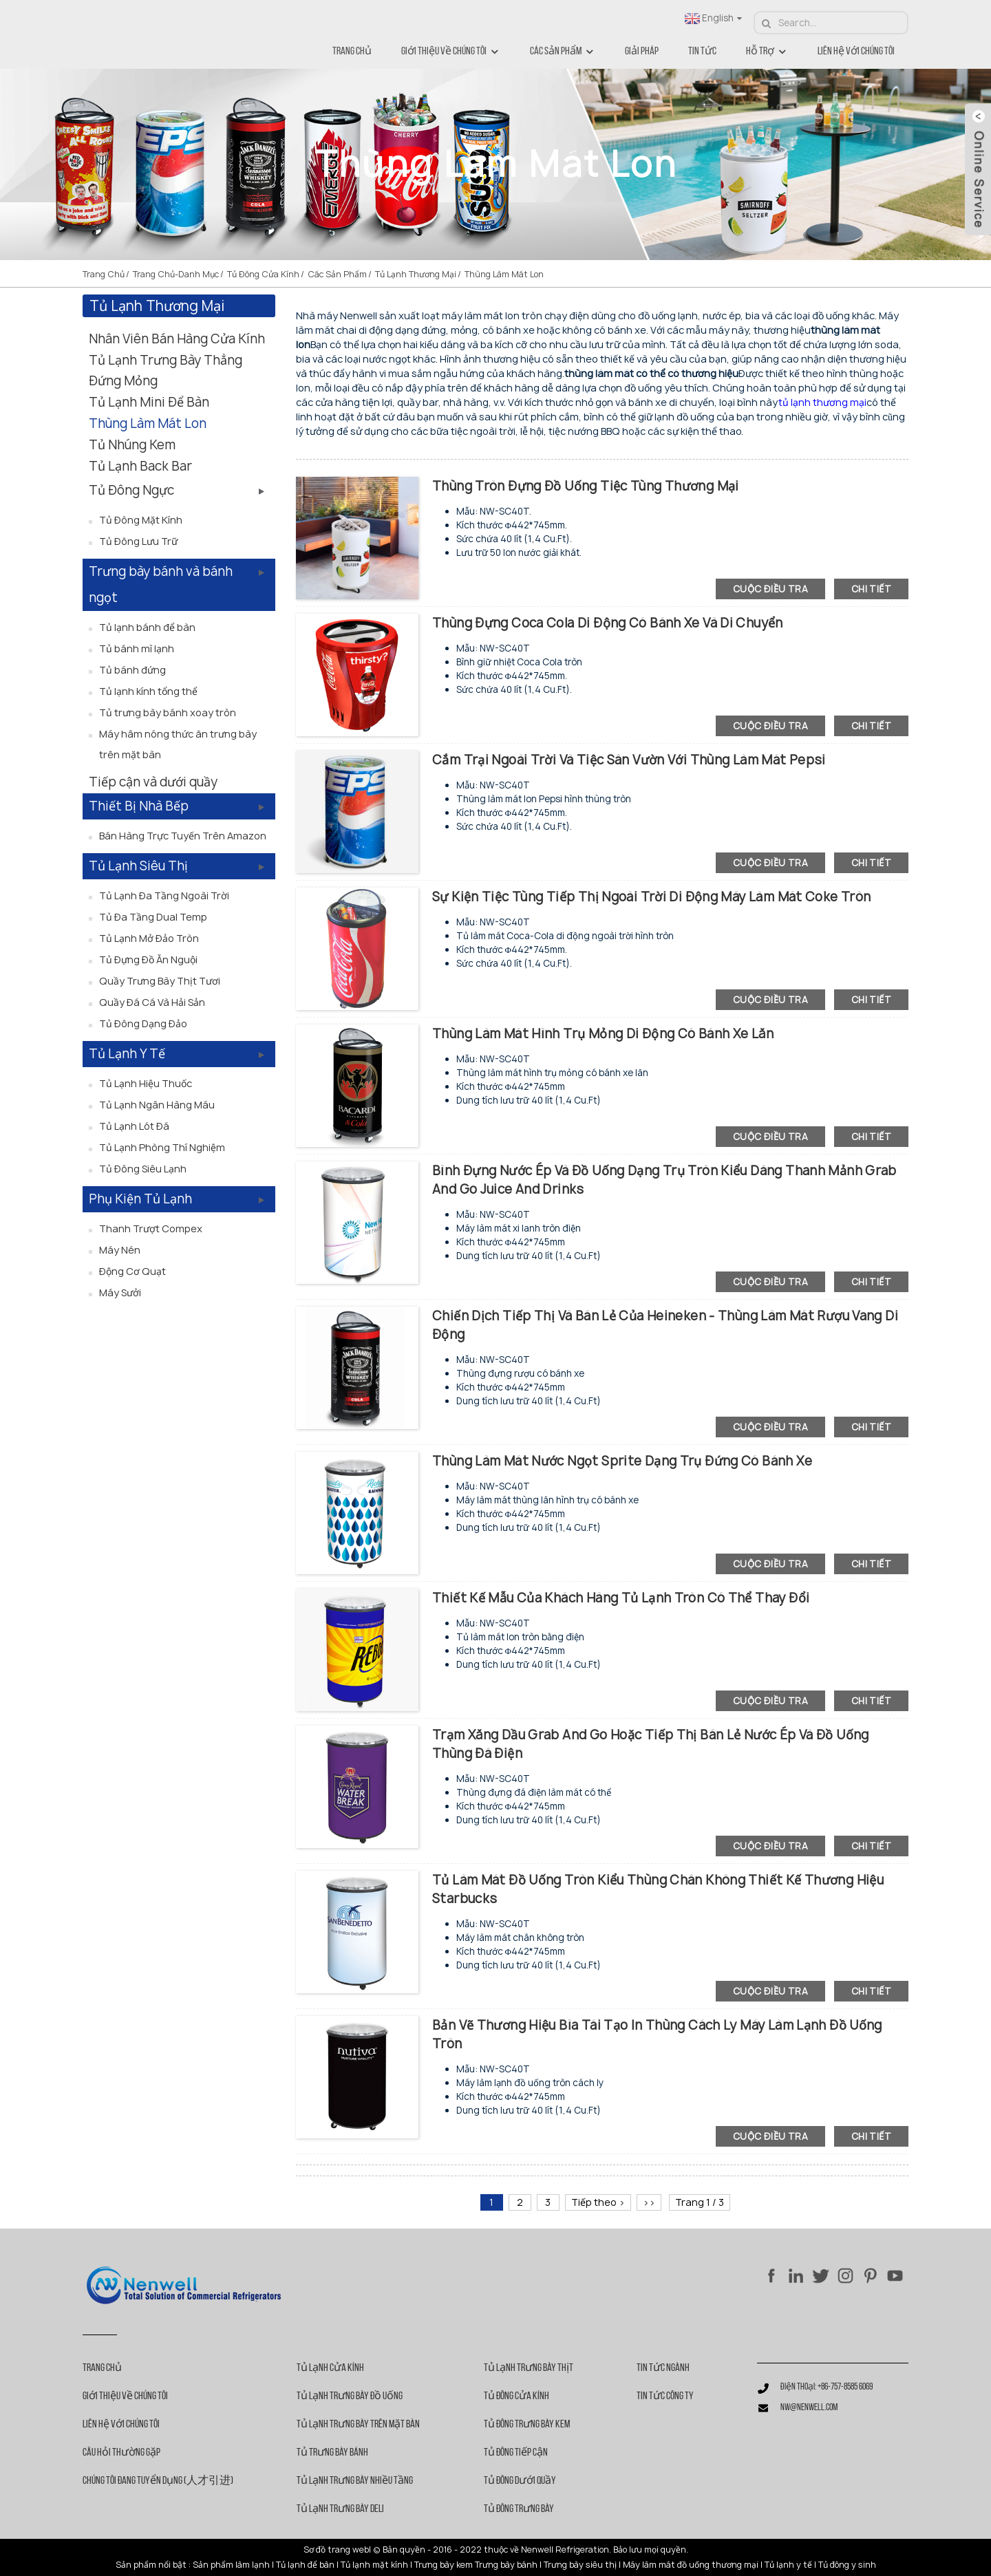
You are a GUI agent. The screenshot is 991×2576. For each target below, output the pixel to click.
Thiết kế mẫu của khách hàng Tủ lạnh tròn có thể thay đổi (620, 1598)
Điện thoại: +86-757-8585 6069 (826, 2387)
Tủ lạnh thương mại (415, 274)
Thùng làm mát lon (504, 274)
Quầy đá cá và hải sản (152, 1002)
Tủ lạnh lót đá (134, 1126)
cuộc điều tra (770, 589)
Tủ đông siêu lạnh (143, 1168)
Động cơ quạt (132, 1271)
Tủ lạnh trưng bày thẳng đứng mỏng (165, 370)
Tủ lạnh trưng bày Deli (340, 2509)
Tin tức (702, 51)
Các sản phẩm (562, 51)
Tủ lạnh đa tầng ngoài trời (164, 895)
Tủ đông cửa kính (263, 274)
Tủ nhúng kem (132, 444)
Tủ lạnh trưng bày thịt (528, 2368)
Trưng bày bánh (506, 2565)
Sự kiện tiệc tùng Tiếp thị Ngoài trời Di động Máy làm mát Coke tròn (651, 896)
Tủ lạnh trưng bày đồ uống (350, 2396)
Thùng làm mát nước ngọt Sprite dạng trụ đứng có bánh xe (622, 1461)
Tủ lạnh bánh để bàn (147, 627)
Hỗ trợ (767, 51)
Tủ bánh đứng (132, 669)
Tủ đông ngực (131, 490)
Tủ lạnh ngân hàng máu (157, 1104)
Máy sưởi (120, 1292)
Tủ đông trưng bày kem (527, 2424)
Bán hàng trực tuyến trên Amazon (182, 835)
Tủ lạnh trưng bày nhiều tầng (355, 2481)
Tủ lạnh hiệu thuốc (145, 1083)
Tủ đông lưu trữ (138, 541)
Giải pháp (642, 51)
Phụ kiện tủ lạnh (140, 1199)
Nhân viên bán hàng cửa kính (177, 338)
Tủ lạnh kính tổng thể (148, 691)
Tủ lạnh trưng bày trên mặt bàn (358, 2424)
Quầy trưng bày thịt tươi (159, 980)
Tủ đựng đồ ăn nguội (148, 959)
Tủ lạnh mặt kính (374, 2565)
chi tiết (871, 589)
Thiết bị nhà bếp (139, 806)
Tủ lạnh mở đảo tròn (149, 938)
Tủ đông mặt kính (140, 519)
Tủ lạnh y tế (127, 1053)
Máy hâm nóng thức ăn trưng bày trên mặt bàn (178, 744)
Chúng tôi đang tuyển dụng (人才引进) (158, 2481)
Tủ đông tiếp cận (516, 2452)
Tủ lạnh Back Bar (140, 466)
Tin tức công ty (665, 2396)
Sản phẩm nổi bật (151, 2565)
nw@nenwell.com (809, 2408)
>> (649, 2202)
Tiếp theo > (598, 2202)
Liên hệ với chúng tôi (856, 51)
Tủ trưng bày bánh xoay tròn (167, 712)
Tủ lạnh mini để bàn (149, 402)
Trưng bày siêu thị (580, 2565)
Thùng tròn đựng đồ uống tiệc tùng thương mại (585, 486)
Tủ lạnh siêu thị (138, 865)
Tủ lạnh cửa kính (330, 2368)
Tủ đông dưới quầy (520, 2481)
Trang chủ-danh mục (176, 274)
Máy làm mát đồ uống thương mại (690, 2565)
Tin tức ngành (663, 2368)
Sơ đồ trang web (336, 2550)
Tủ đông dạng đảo (143, 1023)
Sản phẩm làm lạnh (231, 2565)
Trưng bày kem (443, 2565)
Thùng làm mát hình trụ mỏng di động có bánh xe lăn (603, 1033)
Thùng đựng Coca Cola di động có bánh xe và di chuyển (607, 623)
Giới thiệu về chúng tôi (450, 51)
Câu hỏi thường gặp (121, 2452)
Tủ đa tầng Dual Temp (153, 916)
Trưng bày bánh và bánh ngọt (161, 584)
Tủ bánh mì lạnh (136, 648)
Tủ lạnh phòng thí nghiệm (162, 1147)
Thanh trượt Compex (150, 1228)
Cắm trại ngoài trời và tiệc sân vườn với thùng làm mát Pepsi (629, 760)
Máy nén (119, 1249)
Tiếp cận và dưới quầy (153, 782)
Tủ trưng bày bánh (332, 2452)
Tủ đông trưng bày (519, 2509)
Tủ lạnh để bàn (305, 2565)
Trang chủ (352, 51)
